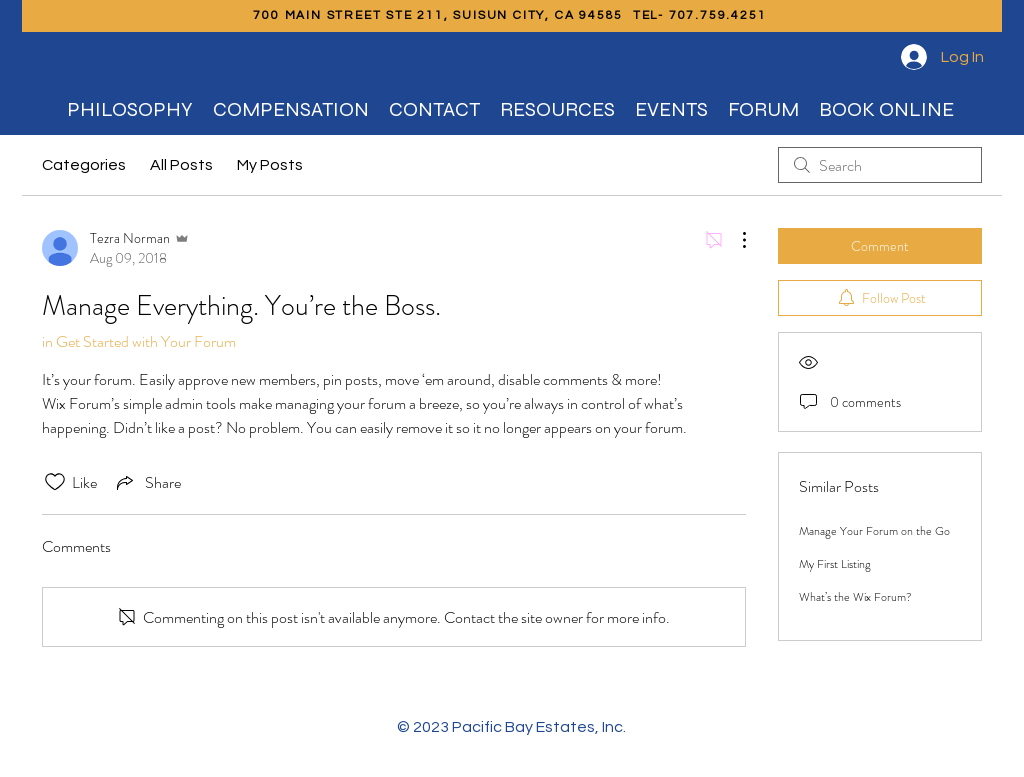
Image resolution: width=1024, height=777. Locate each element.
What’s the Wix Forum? (855, 597)
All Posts (181, 165)
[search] (880, 165)
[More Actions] (734, 240)
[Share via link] (147, 482)
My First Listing (835, 564)
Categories (84, 165)
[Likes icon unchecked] (55, 482)
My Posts (270, 165)
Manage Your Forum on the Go (874, 531)
